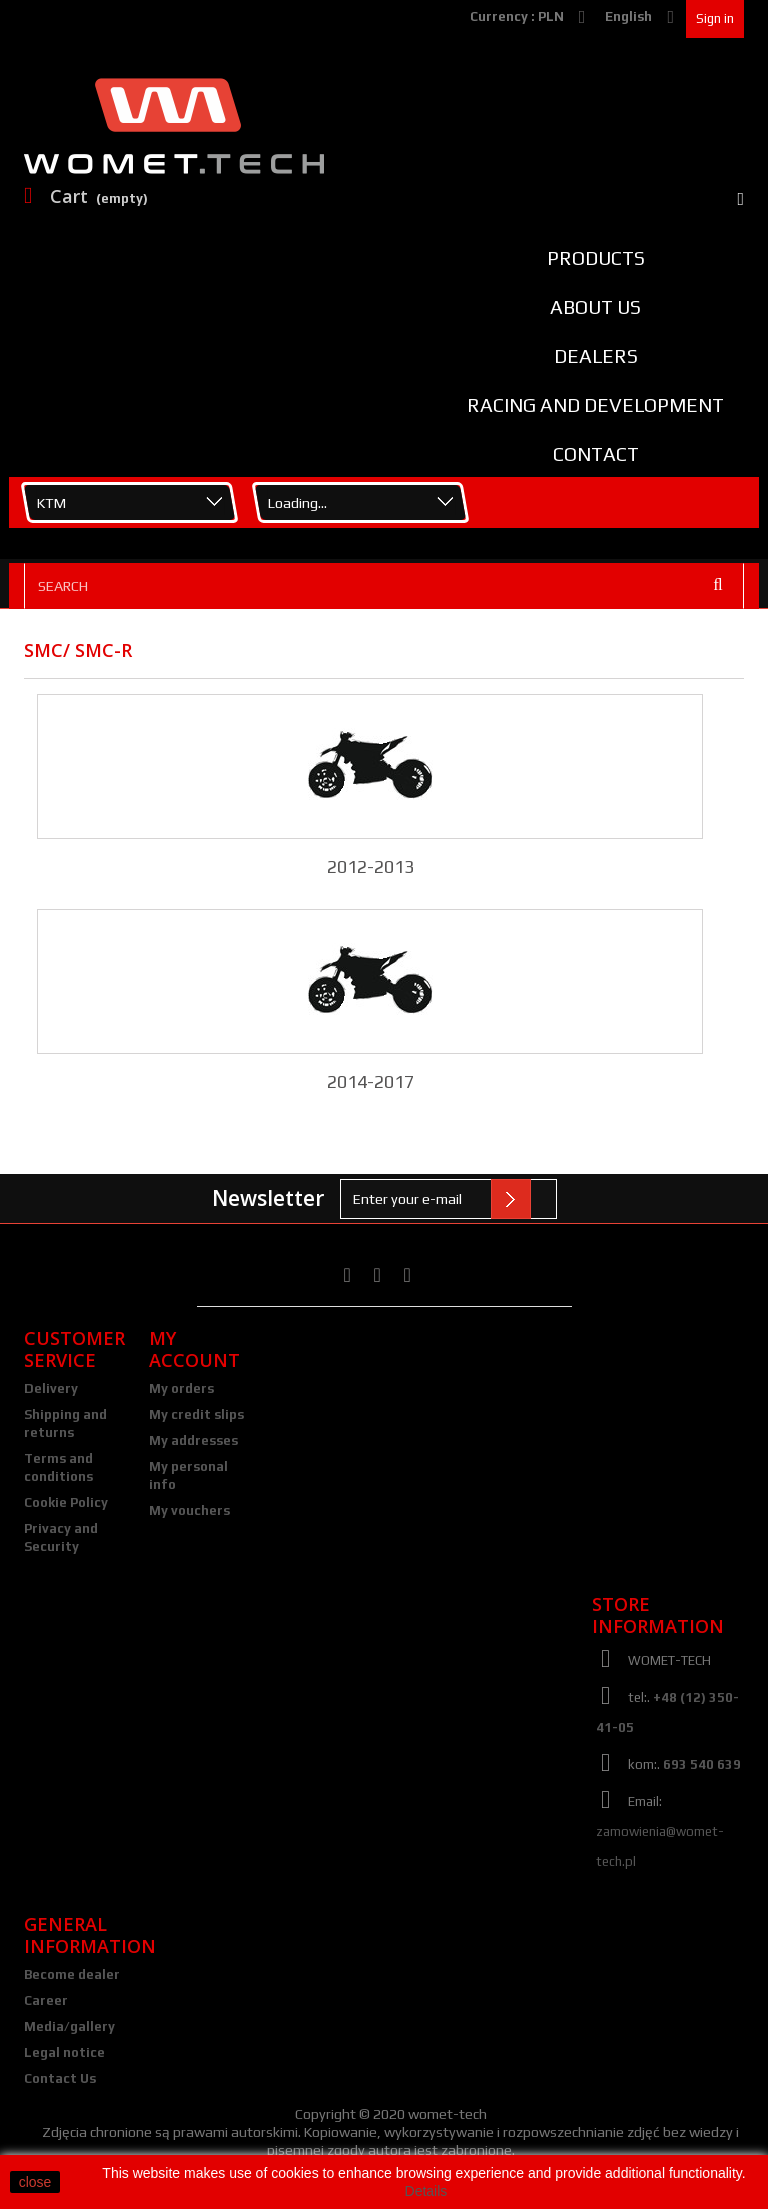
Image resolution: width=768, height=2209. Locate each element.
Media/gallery (69, 2026)
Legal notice (64, 2052)
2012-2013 (370, 866)
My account (194, 1349)
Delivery (51, 1388)
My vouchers (189, 1510)
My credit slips (196, 1414)
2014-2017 (370, 1081)
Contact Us (60, 2078)
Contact (596, 454)
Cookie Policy (66, 1502)
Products (596, 258)
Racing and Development (595, 405)
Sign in (715, 18)
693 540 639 (702, 1764)
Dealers (596, 356)
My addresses (193, 1440)
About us (595, 307)
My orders (181, 1388)
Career (46, 2000)
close (35, 2182)
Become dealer (72, 1974)
